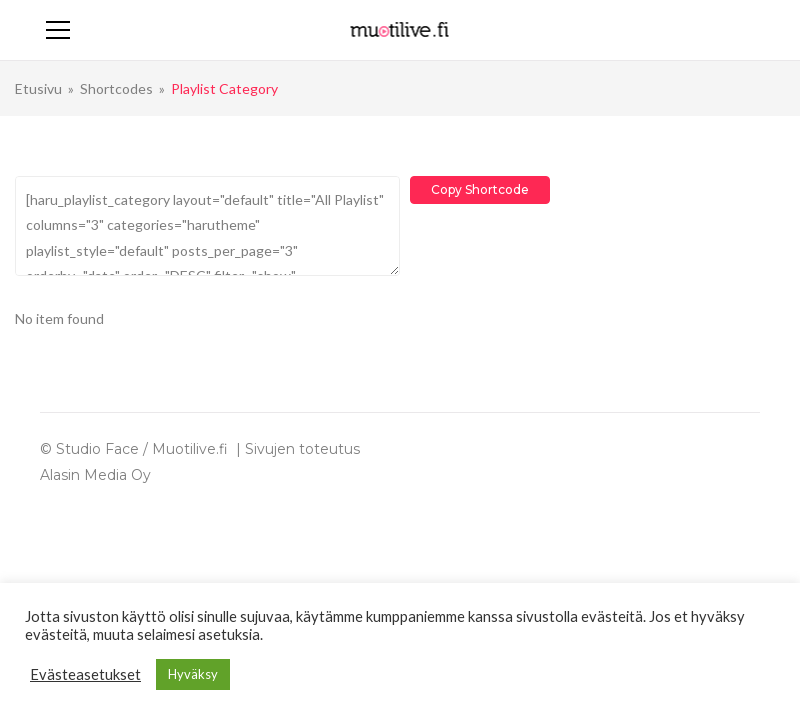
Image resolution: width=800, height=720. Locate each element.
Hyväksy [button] (193, 674)
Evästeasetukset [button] (85, 674)
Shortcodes (116, 88)
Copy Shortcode (480, 189)
